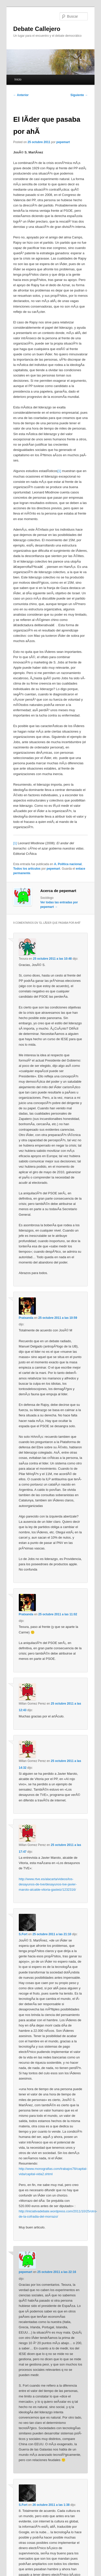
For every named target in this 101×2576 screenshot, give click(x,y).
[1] (59, 471)
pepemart (63, 142)
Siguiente (79, 95)
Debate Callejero (36, 28)
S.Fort (23, 1934)
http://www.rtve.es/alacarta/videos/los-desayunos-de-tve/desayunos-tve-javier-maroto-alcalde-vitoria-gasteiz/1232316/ (48, 1884)
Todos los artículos (27, 868)
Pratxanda (26, 1318)
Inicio (17, 79)
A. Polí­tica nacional (67, 864)
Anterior (21, 95)
